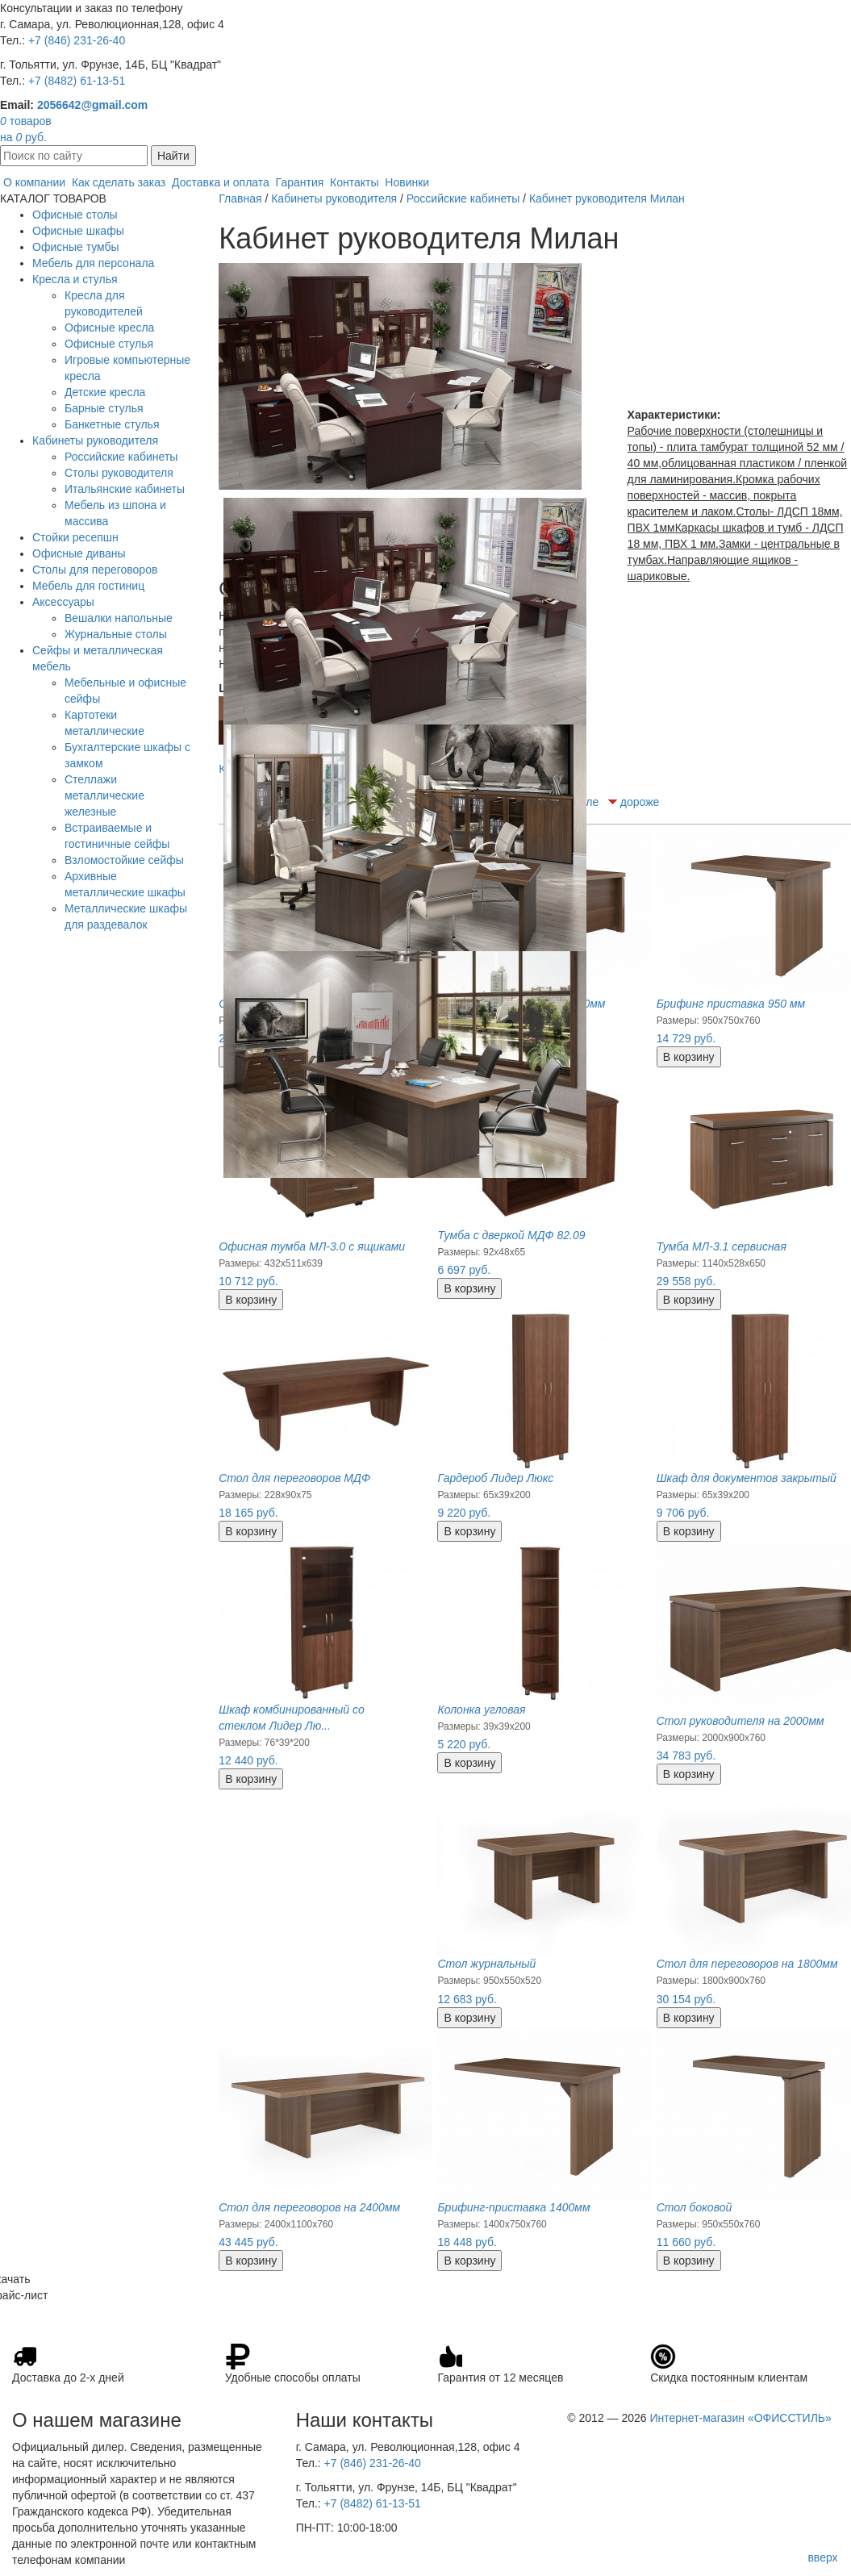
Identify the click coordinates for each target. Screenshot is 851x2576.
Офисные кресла (109, 327)
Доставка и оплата (220, 182)
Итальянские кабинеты (125, 488)
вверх (822, 2557)
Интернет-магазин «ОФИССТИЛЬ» (740, 2417)
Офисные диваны (79, 553)
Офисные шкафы (78, 230)
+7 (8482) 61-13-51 (76, 80)
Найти (173, 155)
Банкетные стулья (112, 424)
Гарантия (300, 182)
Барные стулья (104, 408)
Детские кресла (105, 392)
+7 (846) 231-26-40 (76, 40)
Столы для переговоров (94, 569)
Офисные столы (75, 214)
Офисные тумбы (75, 246)
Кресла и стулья (75, 279)
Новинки (407, 182)
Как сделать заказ (118, 182)
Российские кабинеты (121, 456)
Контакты (354, 182)
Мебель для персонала (93, 263)
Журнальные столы (116, 634)
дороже (640, 801)
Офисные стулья (109, 343)
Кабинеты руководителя (95, 440)
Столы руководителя (119, 472)
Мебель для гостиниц (88, 585)
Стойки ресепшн (75, 537)
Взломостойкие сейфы (124, 860)
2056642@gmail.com (92, 104)
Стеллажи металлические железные (104, 795)
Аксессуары (63, 601)
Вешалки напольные (119, 618)
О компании (34, 182)
